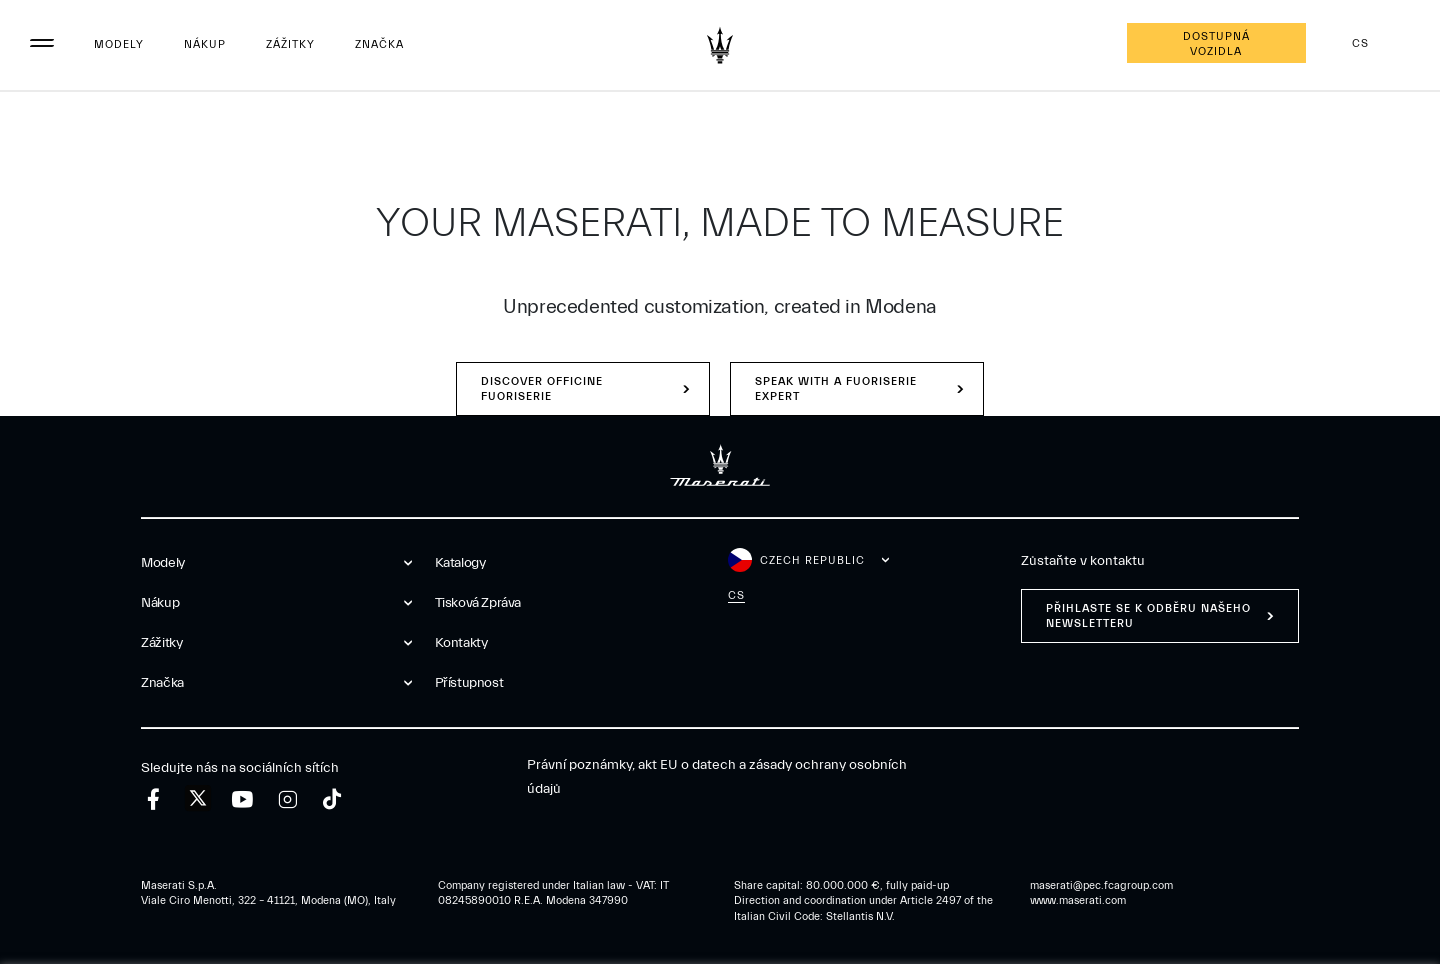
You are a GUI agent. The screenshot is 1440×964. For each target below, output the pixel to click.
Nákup (205, 44)
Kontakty (461, 643)
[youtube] (242, 799)
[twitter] (198, 799)
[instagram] (287, 799)
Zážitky (290, 44)
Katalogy (460, 563)
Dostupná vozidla (1216, 44)
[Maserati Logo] (720, 45)
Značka (379, 44)
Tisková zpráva (478, 603)
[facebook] (153, 799)
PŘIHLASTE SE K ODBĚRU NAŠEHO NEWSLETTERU (1148, 616)
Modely (119, 44)
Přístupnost (469, 683)
